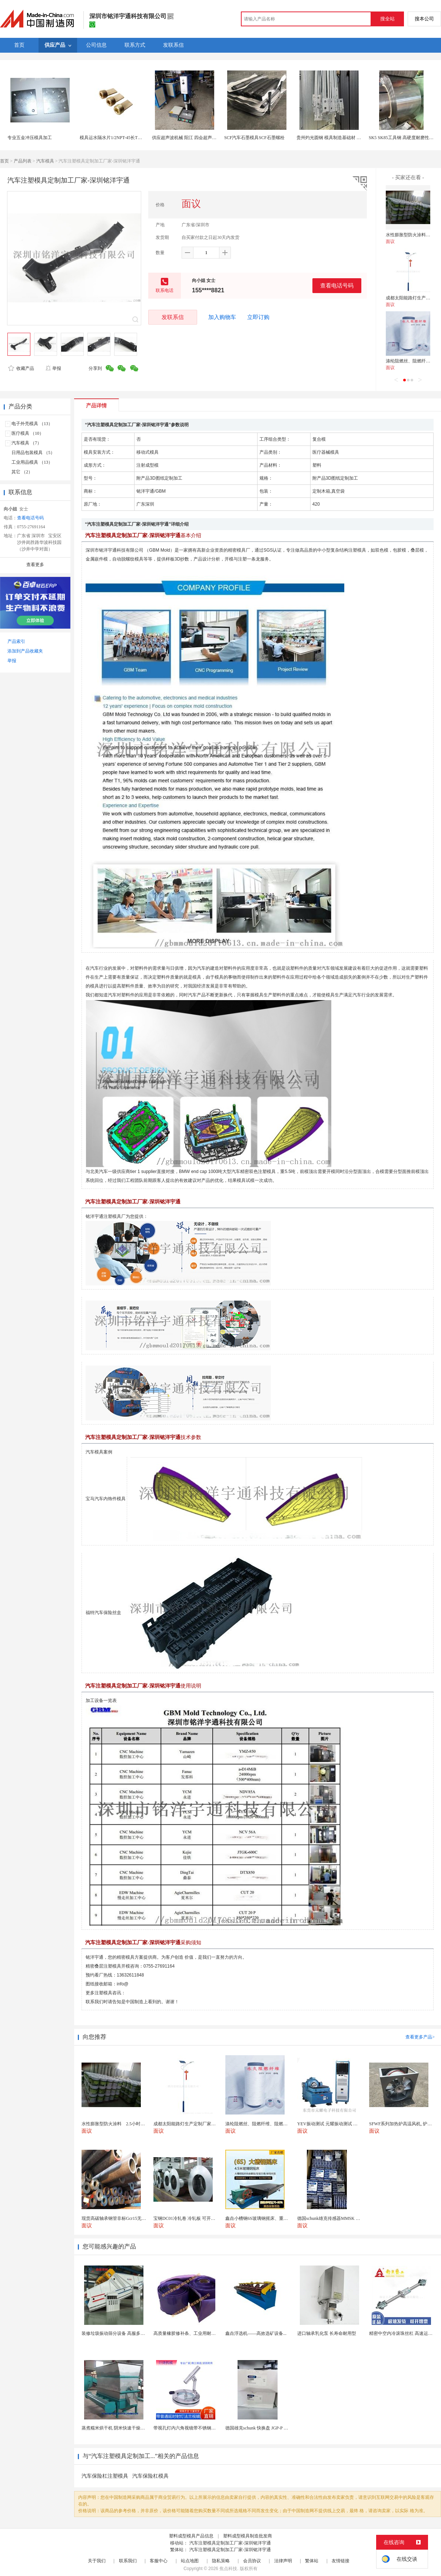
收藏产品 (21, 368)
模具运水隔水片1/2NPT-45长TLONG (115, 137)
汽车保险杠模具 (150, 2476)
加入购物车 (222, 317)
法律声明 (283, 2560)
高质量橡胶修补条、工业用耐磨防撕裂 (191, 2333)
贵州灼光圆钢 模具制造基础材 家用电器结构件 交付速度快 (353, 137)
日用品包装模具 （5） (33, 452)
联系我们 (128, 2560)
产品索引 (16, 641)
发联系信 (173, 317)
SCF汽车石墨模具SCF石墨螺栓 (254, 137)
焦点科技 (228, 2568)
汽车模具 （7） (26, 443)
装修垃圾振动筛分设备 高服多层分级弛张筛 (124, 2333)
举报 (53, 368)
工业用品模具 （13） (32, 462)
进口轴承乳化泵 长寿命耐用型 (326, 2333)
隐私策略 (221, 2560)
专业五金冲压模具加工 (29, 137)
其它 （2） (22, 471)
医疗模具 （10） (27, 433)
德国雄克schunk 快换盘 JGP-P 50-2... (260, 2428)
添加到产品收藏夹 (25, 651)
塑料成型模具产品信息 (191, 2536)
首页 (4, 161)
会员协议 (252, 2560)
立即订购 (258, 317)
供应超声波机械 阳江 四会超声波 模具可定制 (196, 137)
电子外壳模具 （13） (32, 423)
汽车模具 (45, 161)
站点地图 (190, 2560)
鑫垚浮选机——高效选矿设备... (255, 2333)
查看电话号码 (337, 285)
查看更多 (35, 564)
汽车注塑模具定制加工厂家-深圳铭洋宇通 (230, 2543)
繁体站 (311, 2560)
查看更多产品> (420, 2037)
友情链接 (340, 2560)
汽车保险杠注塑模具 (105, 2476)
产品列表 (23, 161)
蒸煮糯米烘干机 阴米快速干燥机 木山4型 (122, 2428)
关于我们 (97, 2560)
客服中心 (159, 2560)
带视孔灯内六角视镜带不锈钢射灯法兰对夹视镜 (200, 2428)
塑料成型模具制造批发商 (247, 2536)
